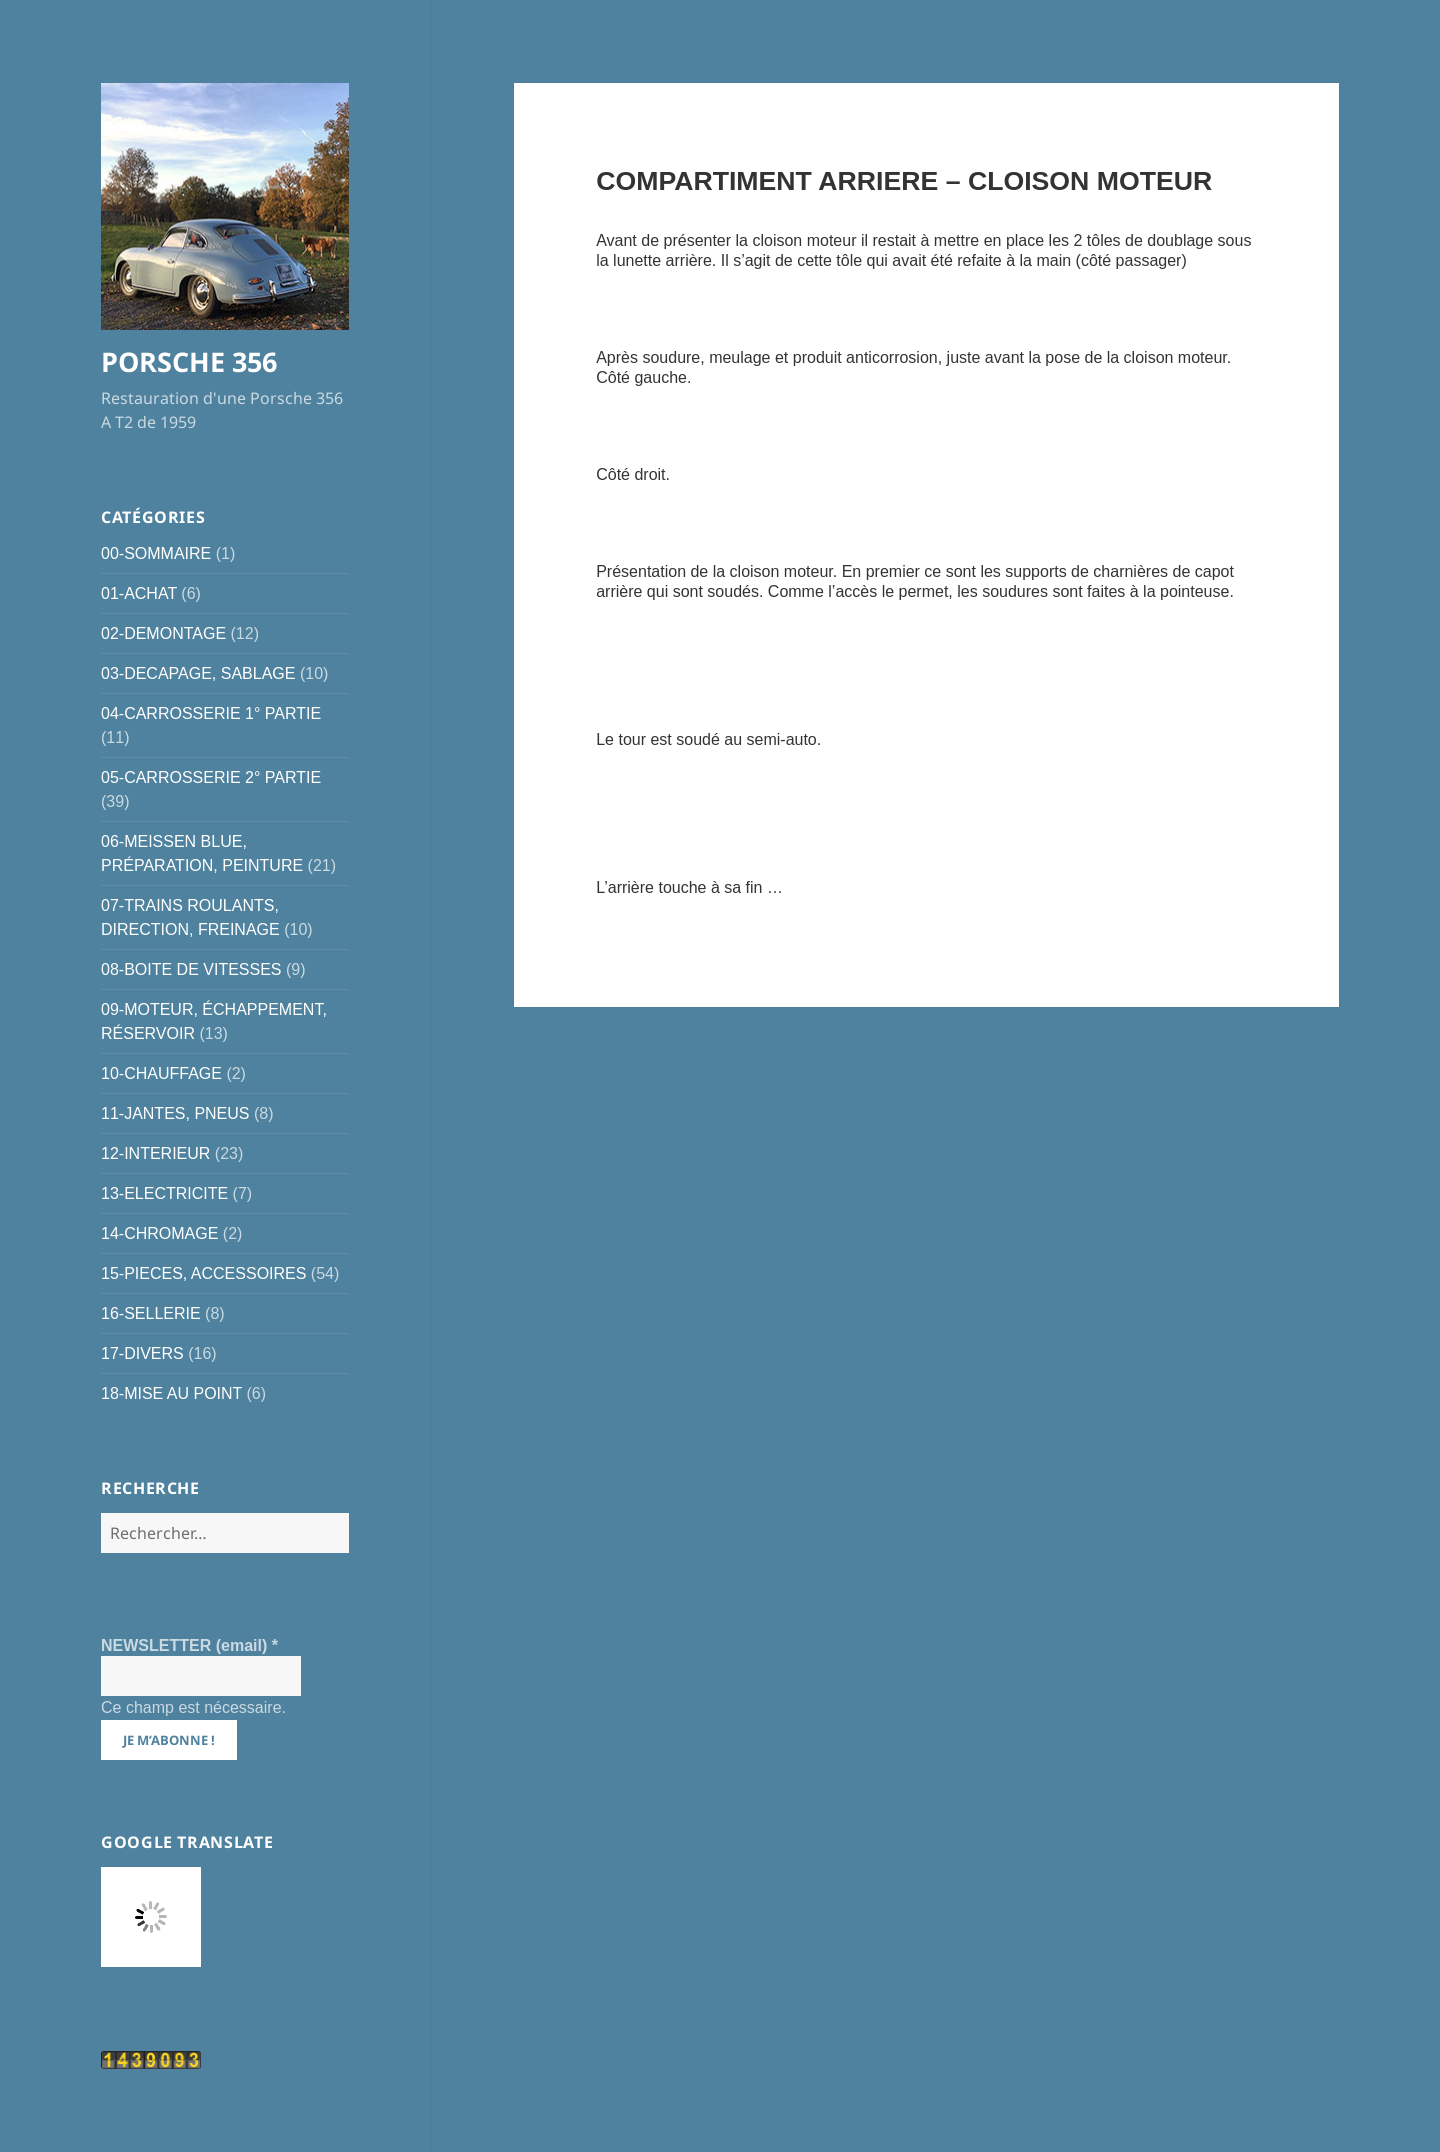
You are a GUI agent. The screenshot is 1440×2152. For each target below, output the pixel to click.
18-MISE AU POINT (171, 1393)
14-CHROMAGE (159, 1233)
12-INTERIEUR (155, 1153)
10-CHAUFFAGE (161, 1073)
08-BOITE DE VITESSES (191, 969)
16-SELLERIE (151, 1313)
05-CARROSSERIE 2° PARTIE (211, 777)
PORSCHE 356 (189, 361)
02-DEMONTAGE (163, 633)
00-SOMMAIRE (156, 553)
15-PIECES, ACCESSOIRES (203, 1273)
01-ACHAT (139, 593)
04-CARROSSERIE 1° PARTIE (211, 713)
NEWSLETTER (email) (189, 1645)
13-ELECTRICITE (164, 1193)
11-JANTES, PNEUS (175, 1113)
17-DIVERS (142, 1353)
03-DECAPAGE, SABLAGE (198, 673)
